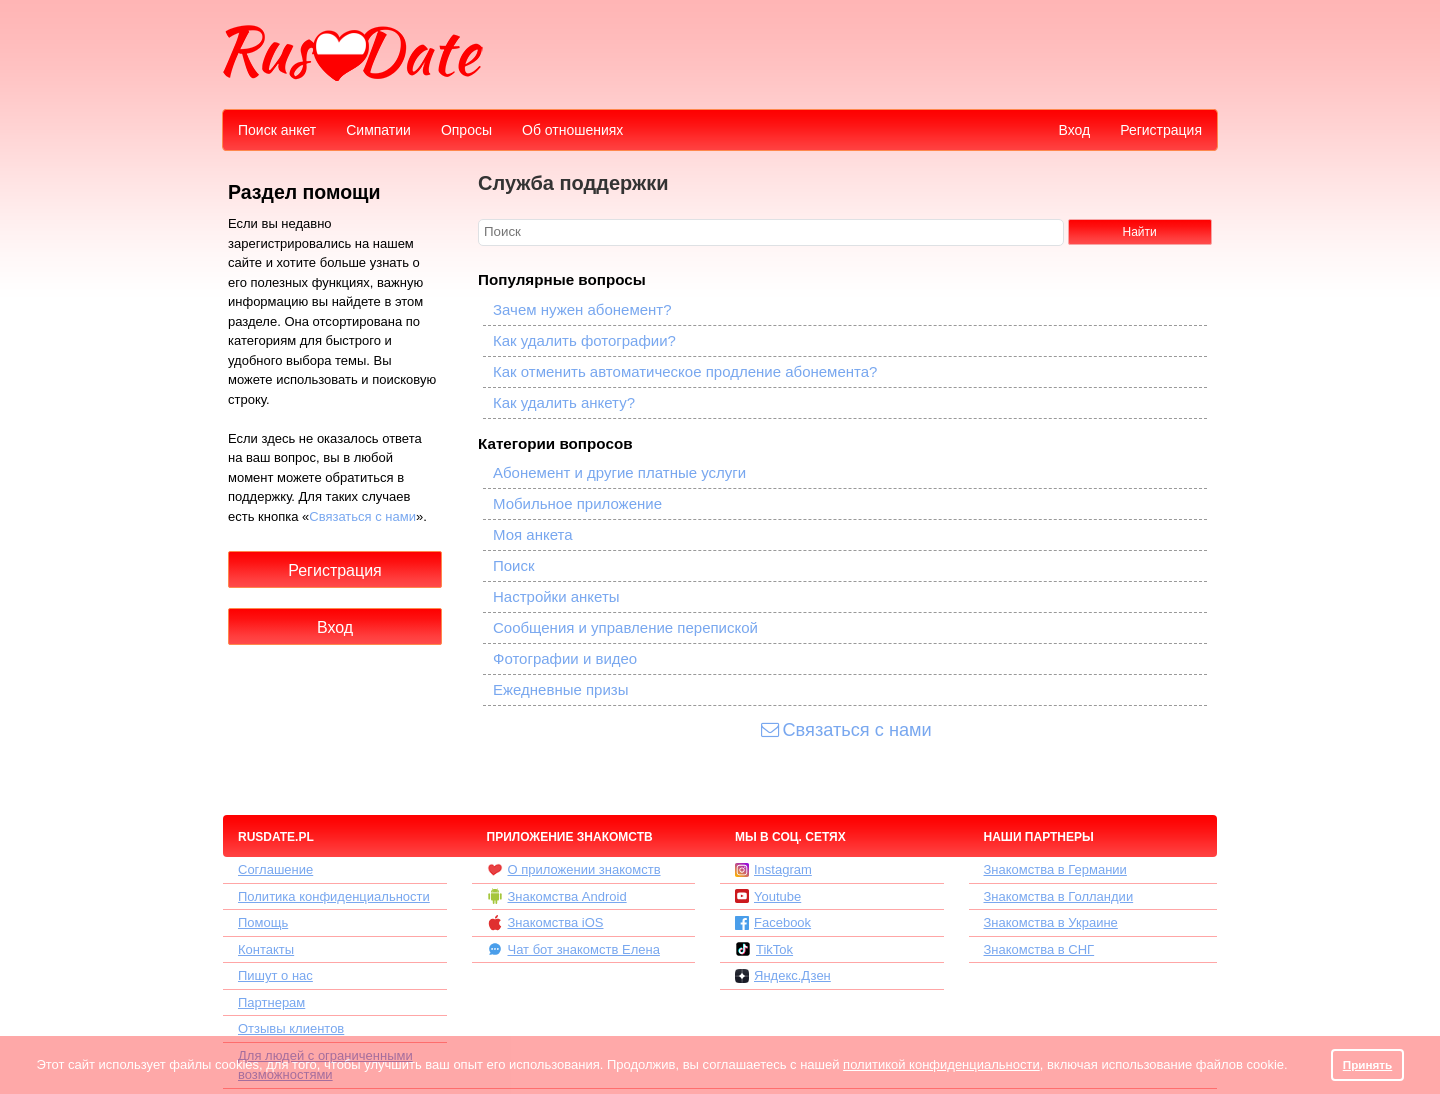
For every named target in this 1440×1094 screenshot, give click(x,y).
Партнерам (271, 1002)
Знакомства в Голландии (1059, 896)
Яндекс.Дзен (783, 975)
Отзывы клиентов (291, 1028)
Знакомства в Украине (1051, 922)
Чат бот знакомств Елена (573, 949)
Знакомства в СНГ (1039, 949)
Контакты (266, 949)
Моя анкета (533, 534)
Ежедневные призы (560, 689)
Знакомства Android (557, 896)
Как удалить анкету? (564, 402)
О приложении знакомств (574, 870)
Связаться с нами (362, 516)
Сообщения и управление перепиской (625, 627)
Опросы (466, 130)
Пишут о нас (275, 975)
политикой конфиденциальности (941, 1064)
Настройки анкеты (556, 596)
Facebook (773, 922)
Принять (1368, 1064)
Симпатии (378, 130)
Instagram (773, 869)
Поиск (514, 565)
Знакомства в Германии (1055, 869)
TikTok (764, 949)
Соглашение (275, 869)
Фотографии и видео (565, 658)
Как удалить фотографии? (584, 340)
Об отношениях (572, 130)
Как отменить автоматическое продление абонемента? (685, 371)
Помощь (263, 922)
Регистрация (1161, 130)
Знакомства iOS (545, 923)
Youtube (768, 896)
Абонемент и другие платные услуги (619, 472)
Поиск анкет (277, 130)
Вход (1074, 130)
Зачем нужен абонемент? (582, 309)
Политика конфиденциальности (334, 896)
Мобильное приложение (577, 503)
